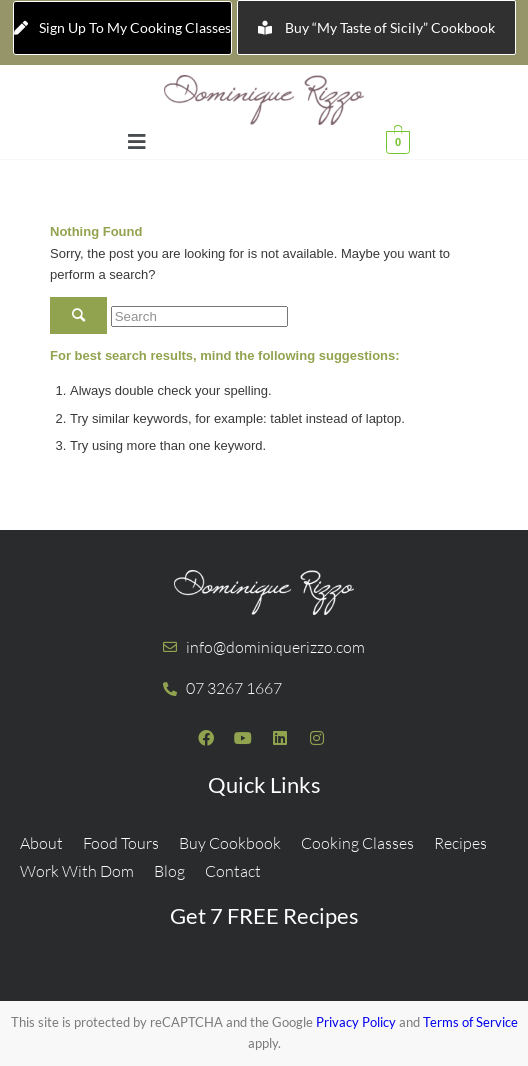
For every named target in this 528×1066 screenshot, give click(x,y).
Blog (169, 871)
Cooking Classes (357, 843)
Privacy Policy (356, 1022)
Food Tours (121, 843)
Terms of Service (470, 1022)
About (41, 843)
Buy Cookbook (230, 843)
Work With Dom (77, 871)
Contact (233, 871)
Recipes (460, 843)
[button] (137, 142)
